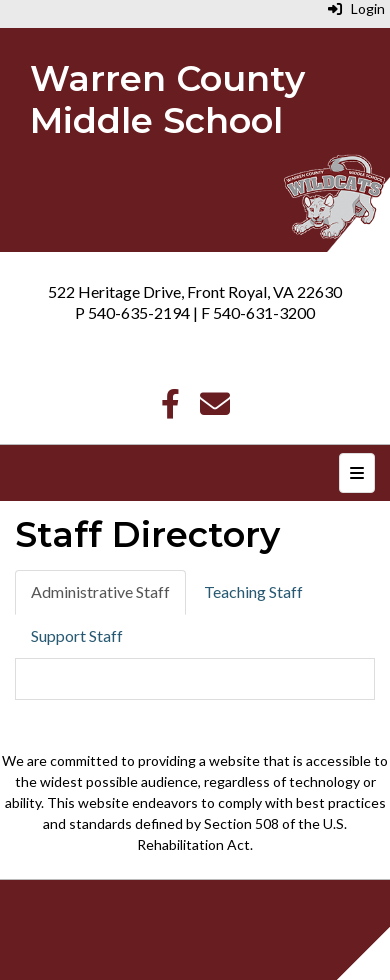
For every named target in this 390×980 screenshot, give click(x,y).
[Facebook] (170, 408)
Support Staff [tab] (77, 635)
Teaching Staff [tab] (253, 591)
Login (356, 8)
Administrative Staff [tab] (100, 591)
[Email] (215, 408)
